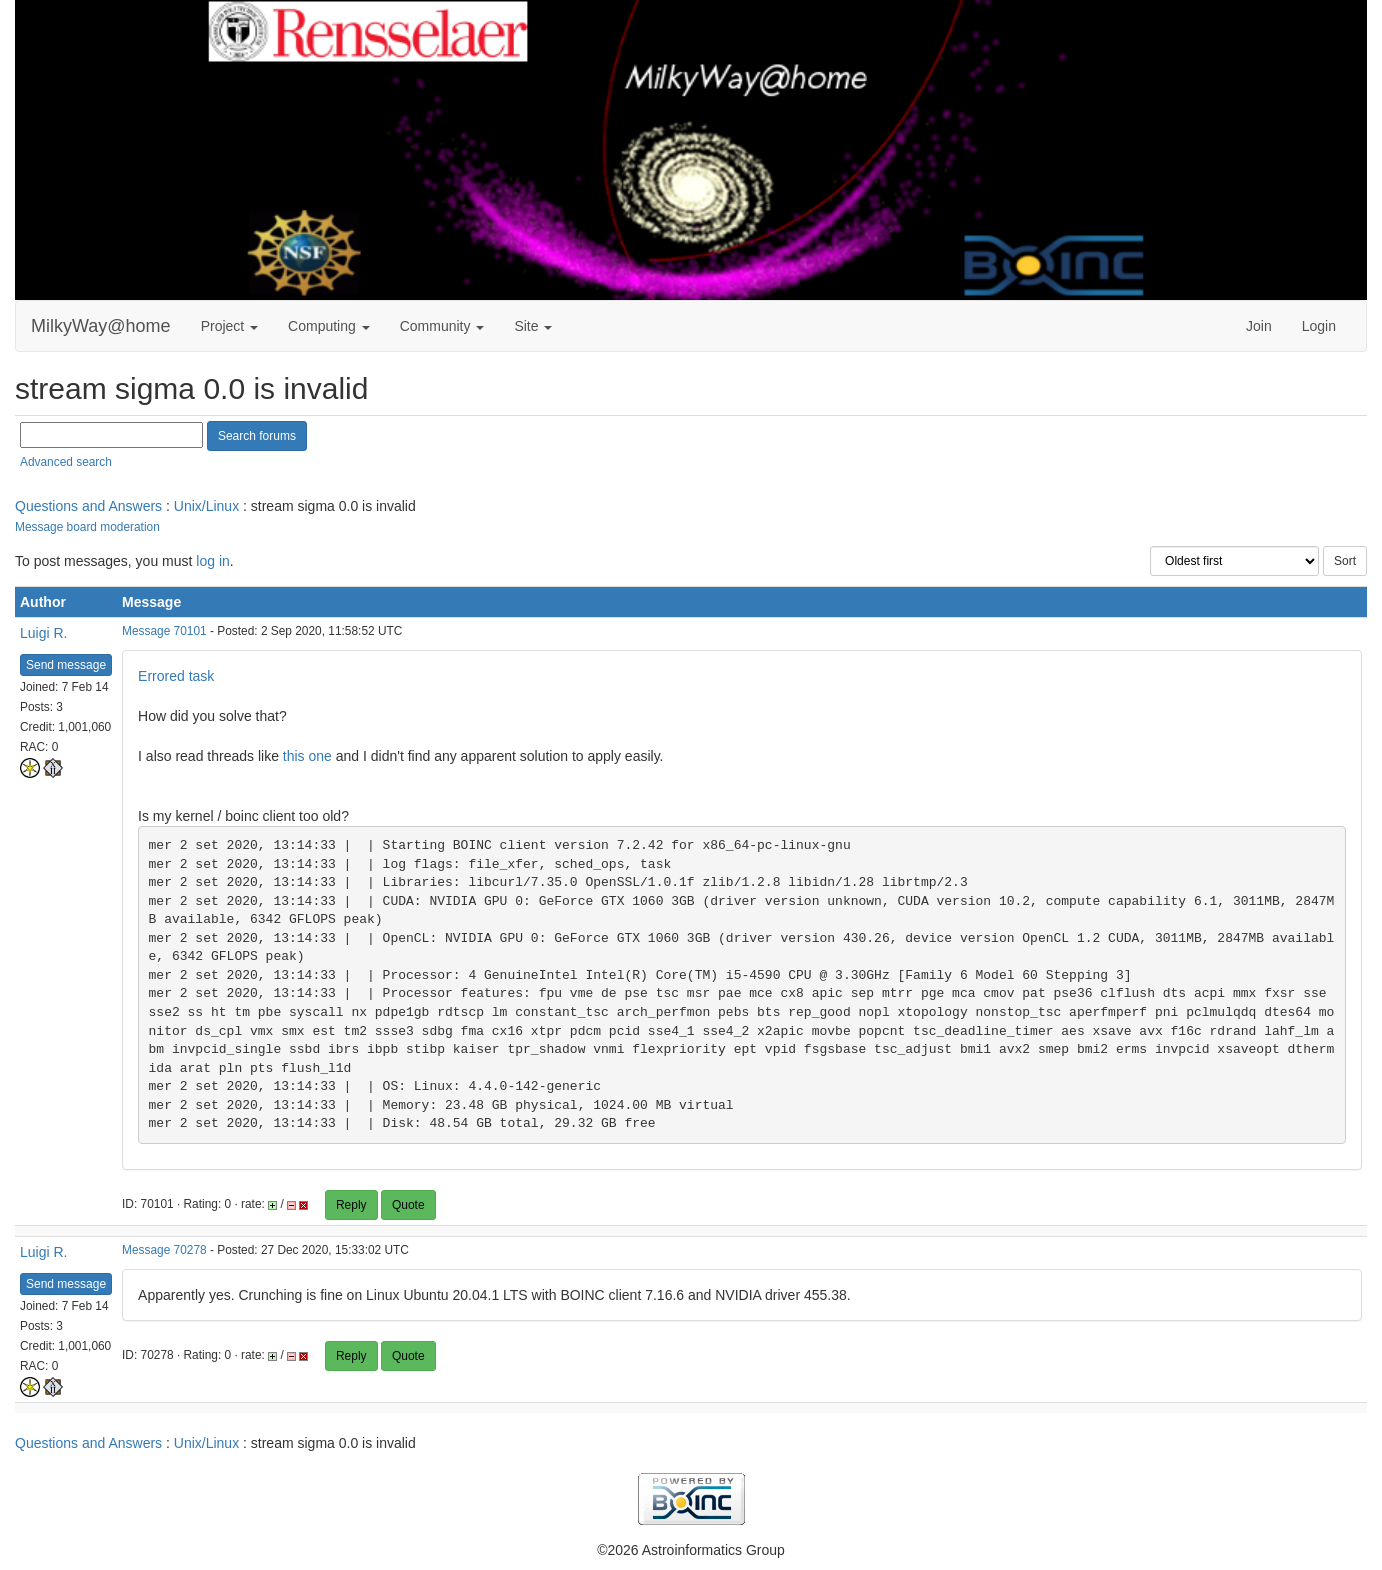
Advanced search (66, 462)
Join (1259, 326)
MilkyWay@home (101, 326)
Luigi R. (43, 633)
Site (533, 326)
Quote (408, 1205)
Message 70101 (164, 631)
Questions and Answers (88, 506)
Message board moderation (87, 527)
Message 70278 (164, 1250)
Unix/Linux (206, 506)
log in (212, 561)
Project (229, 326)
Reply (351, 1205)
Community (442, 326)
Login (1319, 326)
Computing (329, 326)
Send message (66, 665)
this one (307, 756)
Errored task (176, 676)
